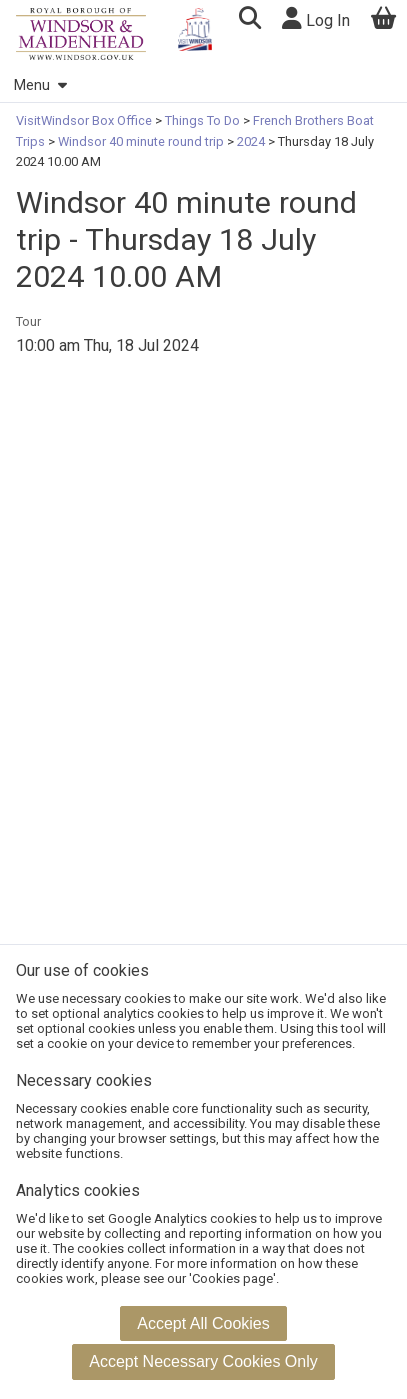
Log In (316, 18)
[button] (249, 20)
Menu (40, 85)
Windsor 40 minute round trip (141, 141)
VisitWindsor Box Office (85, 120)
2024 (251, 141)
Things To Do (202, 120)
